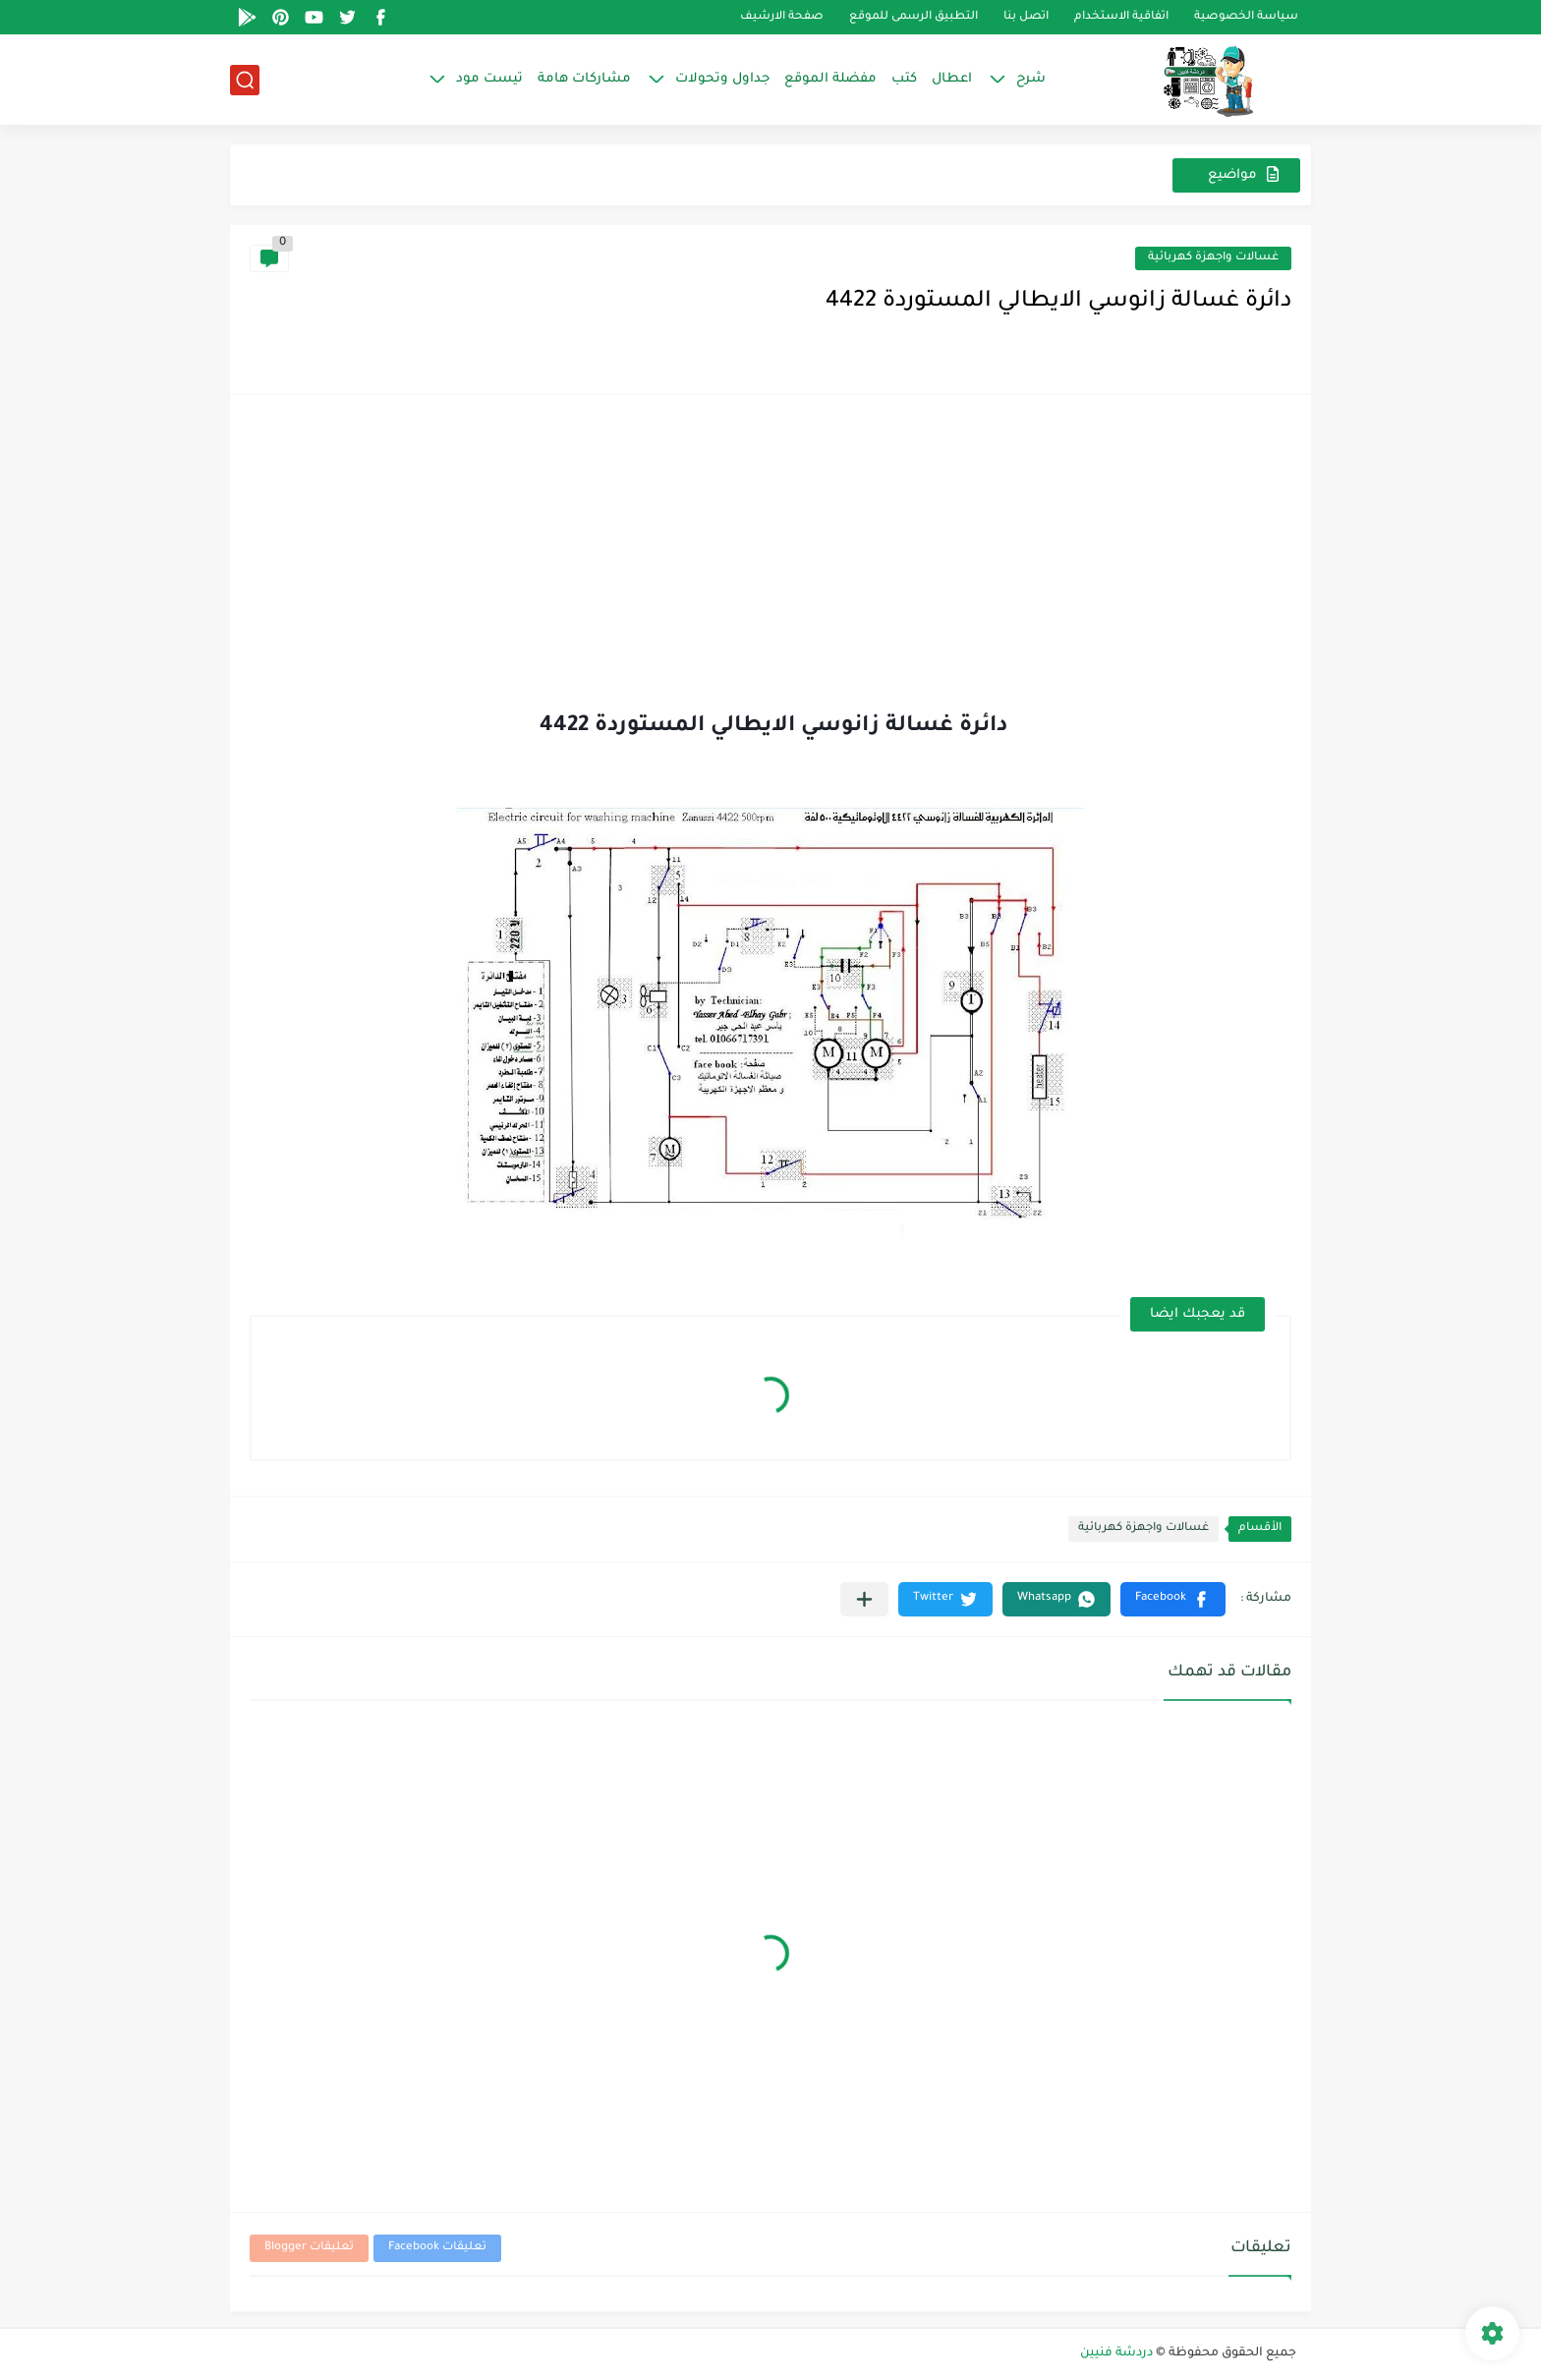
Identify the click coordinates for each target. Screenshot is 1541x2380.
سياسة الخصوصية (1246, 17)
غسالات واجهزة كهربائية (1213, 258)
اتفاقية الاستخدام (1121, 17)
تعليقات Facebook (437, 2247)
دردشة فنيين (1116, 2353)
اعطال (952, 79)
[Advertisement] (770, 562)
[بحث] (244, 80)
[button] (1173, 1599)
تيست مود (489, 79)
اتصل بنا (1026, 17)
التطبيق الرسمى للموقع (913, 17)
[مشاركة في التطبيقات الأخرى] (864, 1599)
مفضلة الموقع (830, 79)
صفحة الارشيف (782, 17)
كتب (904, 79)
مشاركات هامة (584, 79)
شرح (1031, 79)
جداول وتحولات (722, 79)
